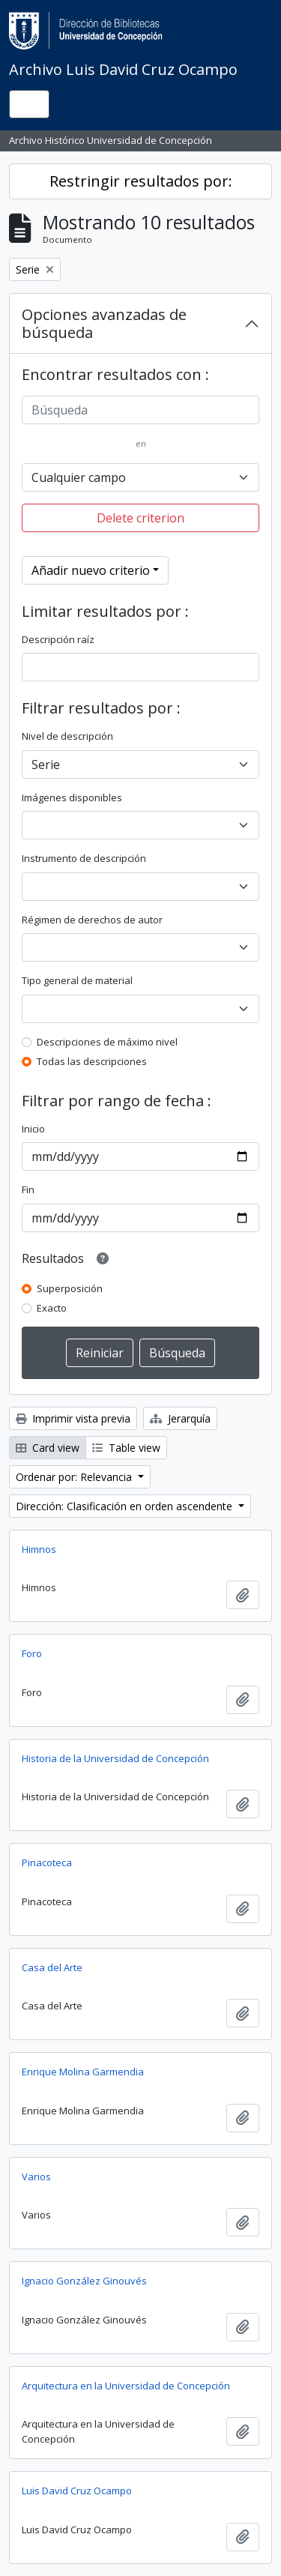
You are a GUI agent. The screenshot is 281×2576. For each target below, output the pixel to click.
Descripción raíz (58, 639)
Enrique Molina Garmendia (83, 2071)
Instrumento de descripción (84, 858)
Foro (32, 1653)
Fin (28, 1189)
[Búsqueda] (140, 410)
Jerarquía (180, 1418)
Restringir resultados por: (140, 181)
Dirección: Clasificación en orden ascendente (125, 1506)
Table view (126, 1448)
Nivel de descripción (67, 736)
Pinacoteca (47, 1862)
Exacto (52, 1308)
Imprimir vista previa (73, 1418)
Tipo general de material (77, 980)
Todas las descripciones (92, 1061)
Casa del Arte (52, 1967)
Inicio (33, 1128)
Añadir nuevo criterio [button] (90, 570)
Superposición (70, 1288)
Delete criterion (140, 518)
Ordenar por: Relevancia (75, 1477)
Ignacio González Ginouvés (84, 2280)
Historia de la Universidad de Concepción (115, 1758)
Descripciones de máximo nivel (107, 1042)
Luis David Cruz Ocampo (77, 2490)
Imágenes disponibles (72, 797)
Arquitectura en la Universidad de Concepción (126, 2385)
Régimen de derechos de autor (92, 919)
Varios (36, 2176)
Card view (47, 1448)
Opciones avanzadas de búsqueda (104, 323)
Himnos (39, 1549)
